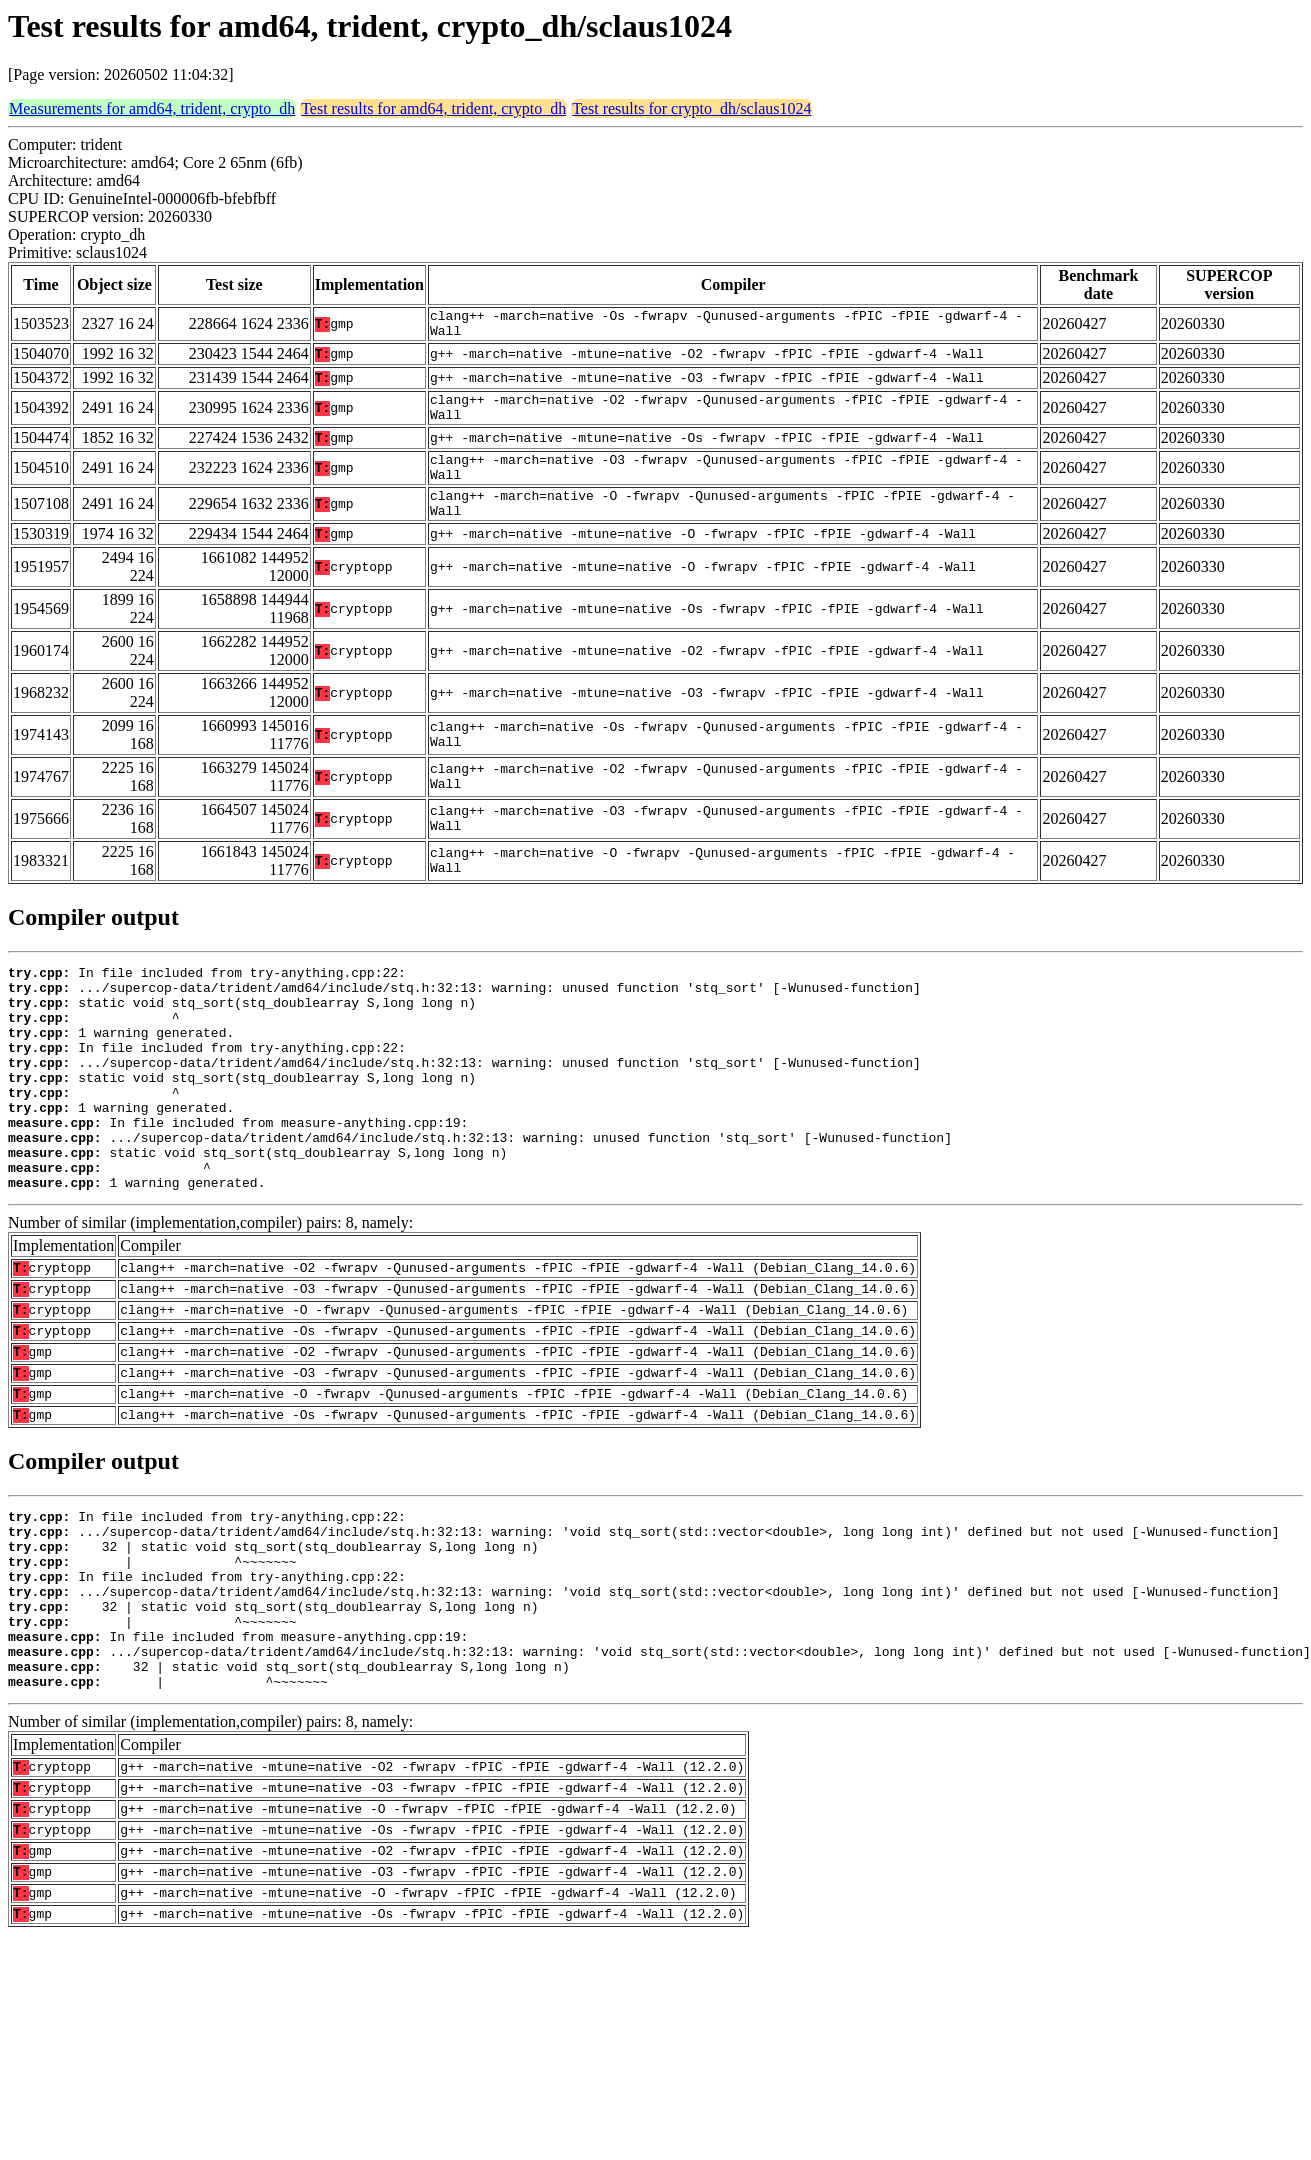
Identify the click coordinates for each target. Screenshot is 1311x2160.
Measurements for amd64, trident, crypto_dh (152, 108)
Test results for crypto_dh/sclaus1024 (691, 108)
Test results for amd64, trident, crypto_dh (433, 108)
